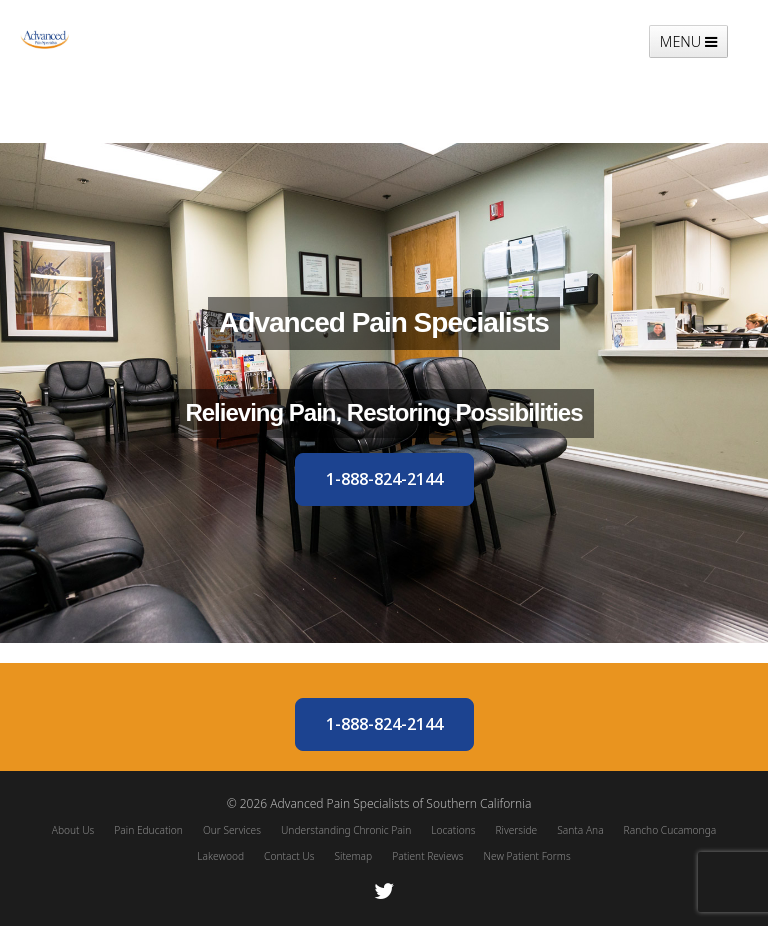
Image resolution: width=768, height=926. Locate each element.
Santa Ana (580, 830)
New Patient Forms (527, 856)
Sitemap (353, 856)
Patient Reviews (427, 856)
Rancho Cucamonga (670, 830)
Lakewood (220, 856)
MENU (688, 41)
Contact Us (289, 856)
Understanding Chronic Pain (346, 830)
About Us (73, 830)
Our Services (232, 830)
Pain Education (148, 830)
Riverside (516, 830)
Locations (453, 830)
